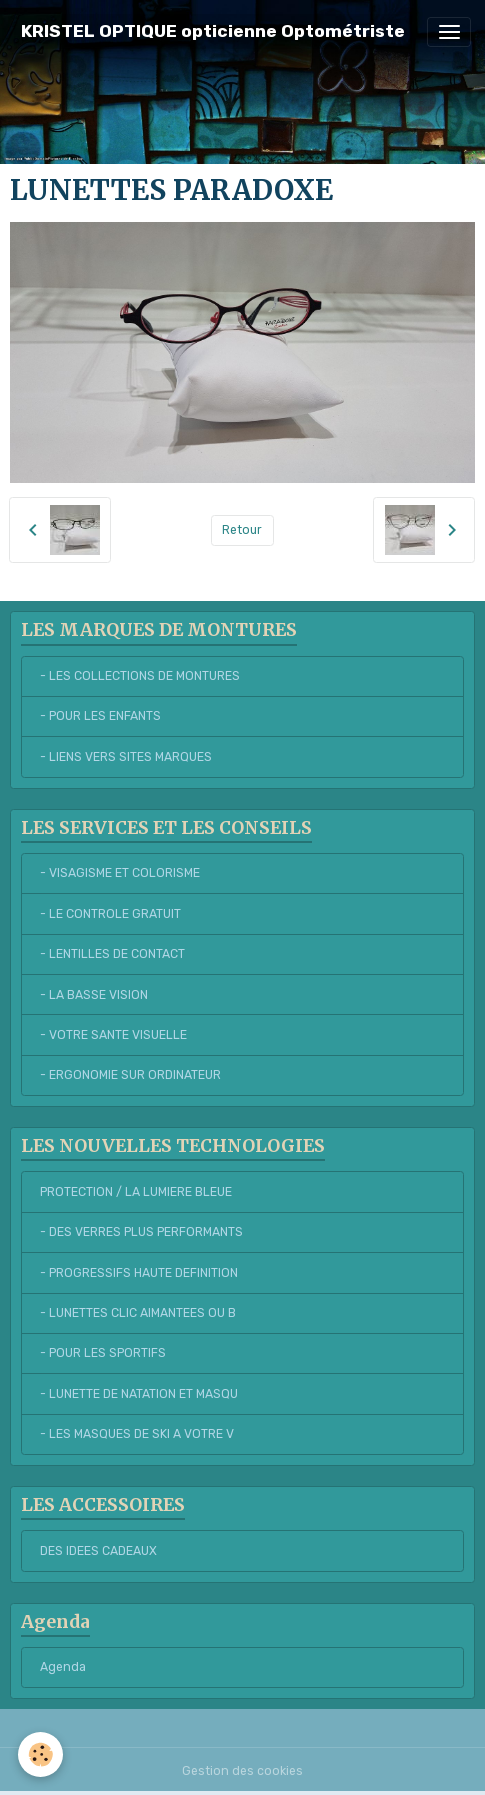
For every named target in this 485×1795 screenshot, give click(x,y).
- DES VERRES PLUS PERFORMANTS (141, 1232)
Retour (242, 530)
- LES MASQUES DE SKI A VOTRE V (137, 1434)
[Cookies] (40, 1754)
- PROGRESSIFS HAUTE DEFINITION (139, 1273)
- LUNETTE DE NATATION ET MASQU (139, 1394)
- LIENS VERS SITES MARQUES (126, 757)
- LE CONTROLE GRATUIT (110, 914)
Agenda (63, 1667)
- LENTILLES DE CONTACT (112, 954)
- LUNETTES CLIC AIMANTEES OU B (138, 1313)
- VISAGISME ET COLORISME (120, 873)
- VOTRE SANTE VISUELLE (113, 1035)
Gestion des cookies (242, 1771)
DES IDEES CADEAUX (98, 1551)
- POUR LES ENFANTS (100, 716)
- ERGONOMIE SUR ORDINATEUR (130, 1075)
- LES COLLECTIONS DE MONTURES (140, 676)
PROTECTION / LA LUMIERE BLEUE (136, 1192)
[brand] (213, 31)
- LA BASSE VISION (94, 995)
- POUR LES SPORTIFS (103, 1353)
